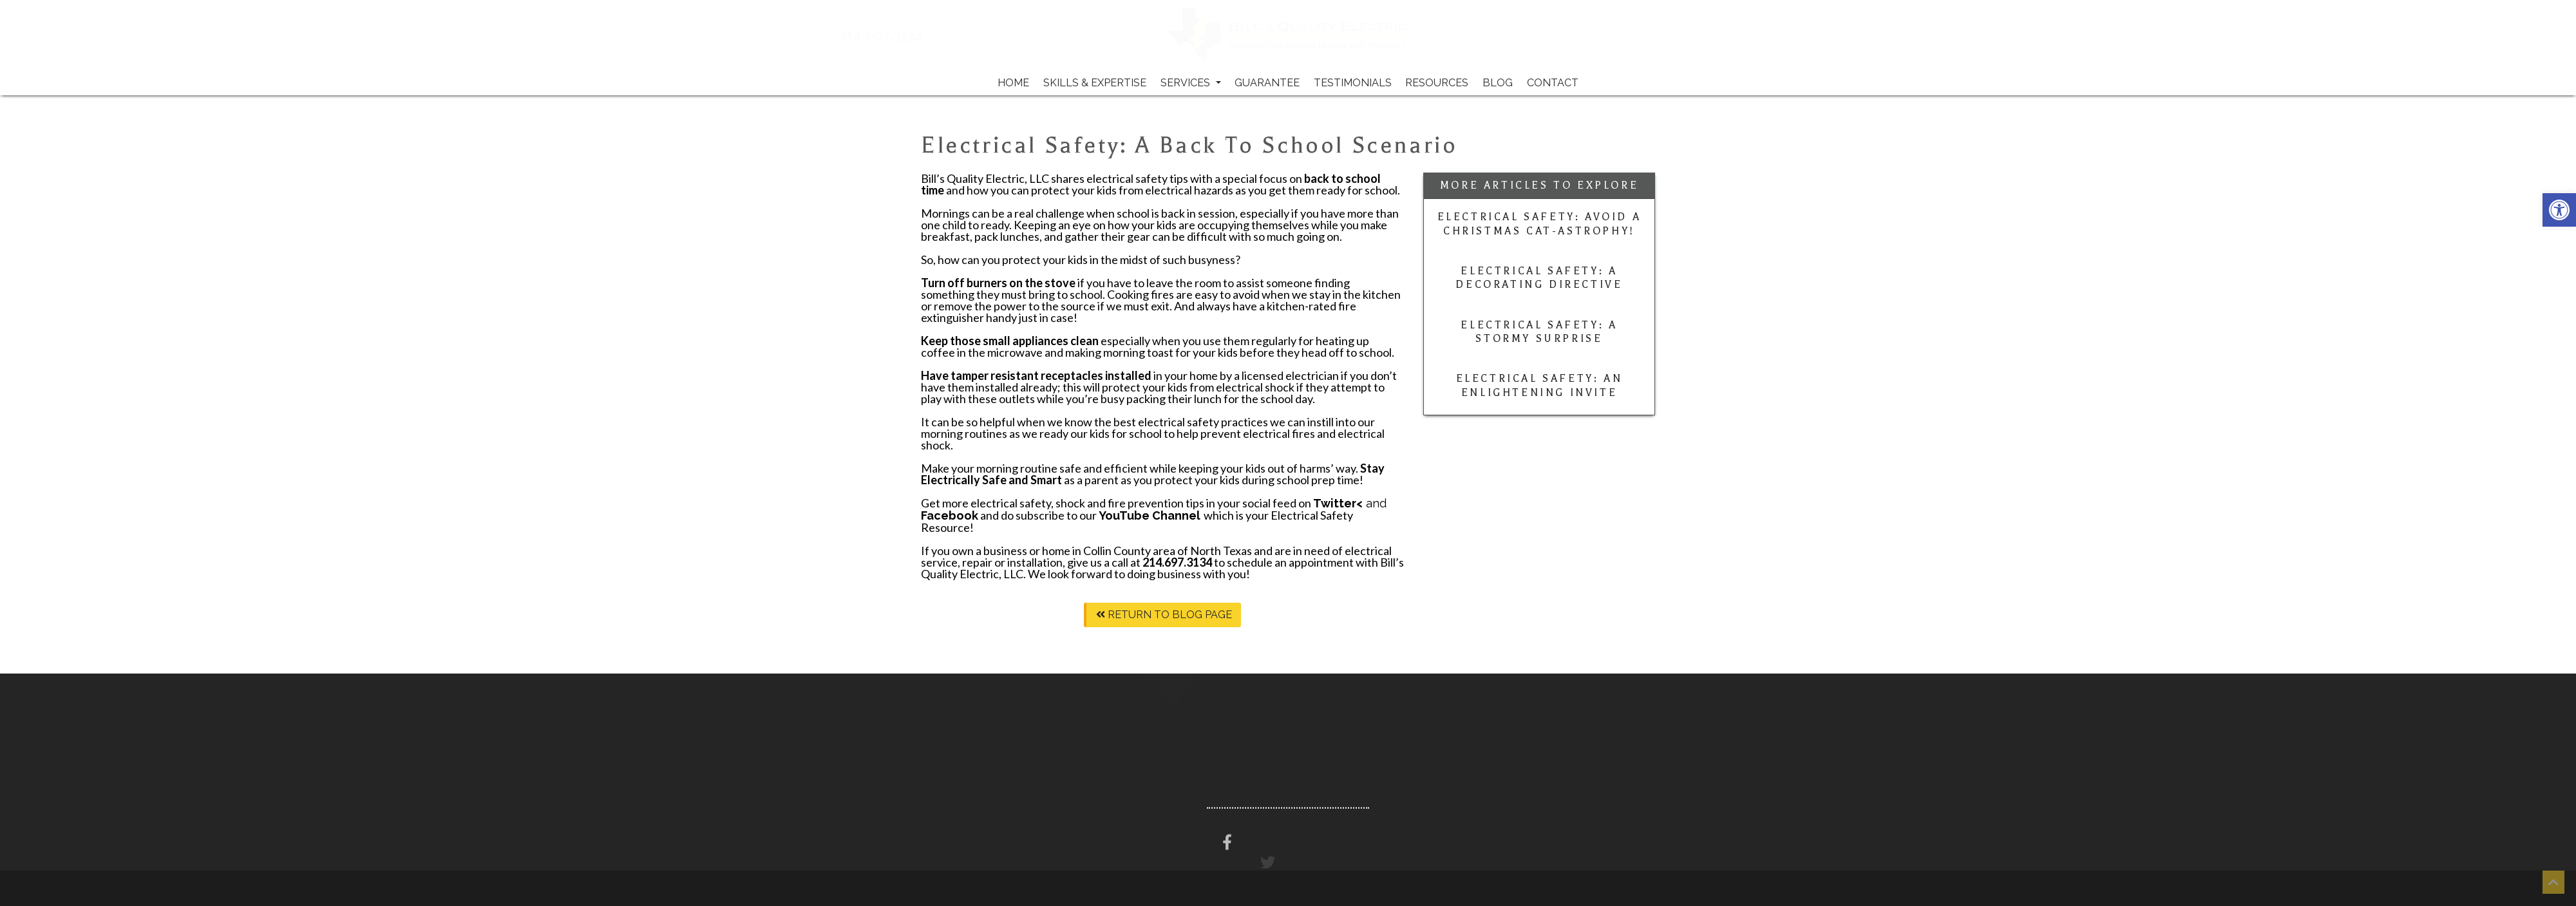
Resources (1436, 83)
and (1350, 503)
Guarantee (1267, 83)
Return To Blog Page (1164, 615)
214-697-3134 (922, 36)
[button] (2559, 210)
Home (1013, 83)
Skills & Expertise (1094, 83)
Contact (1552, 83)
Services (1190, 83)
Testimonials (1353, 83)
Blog (1497, 83)
